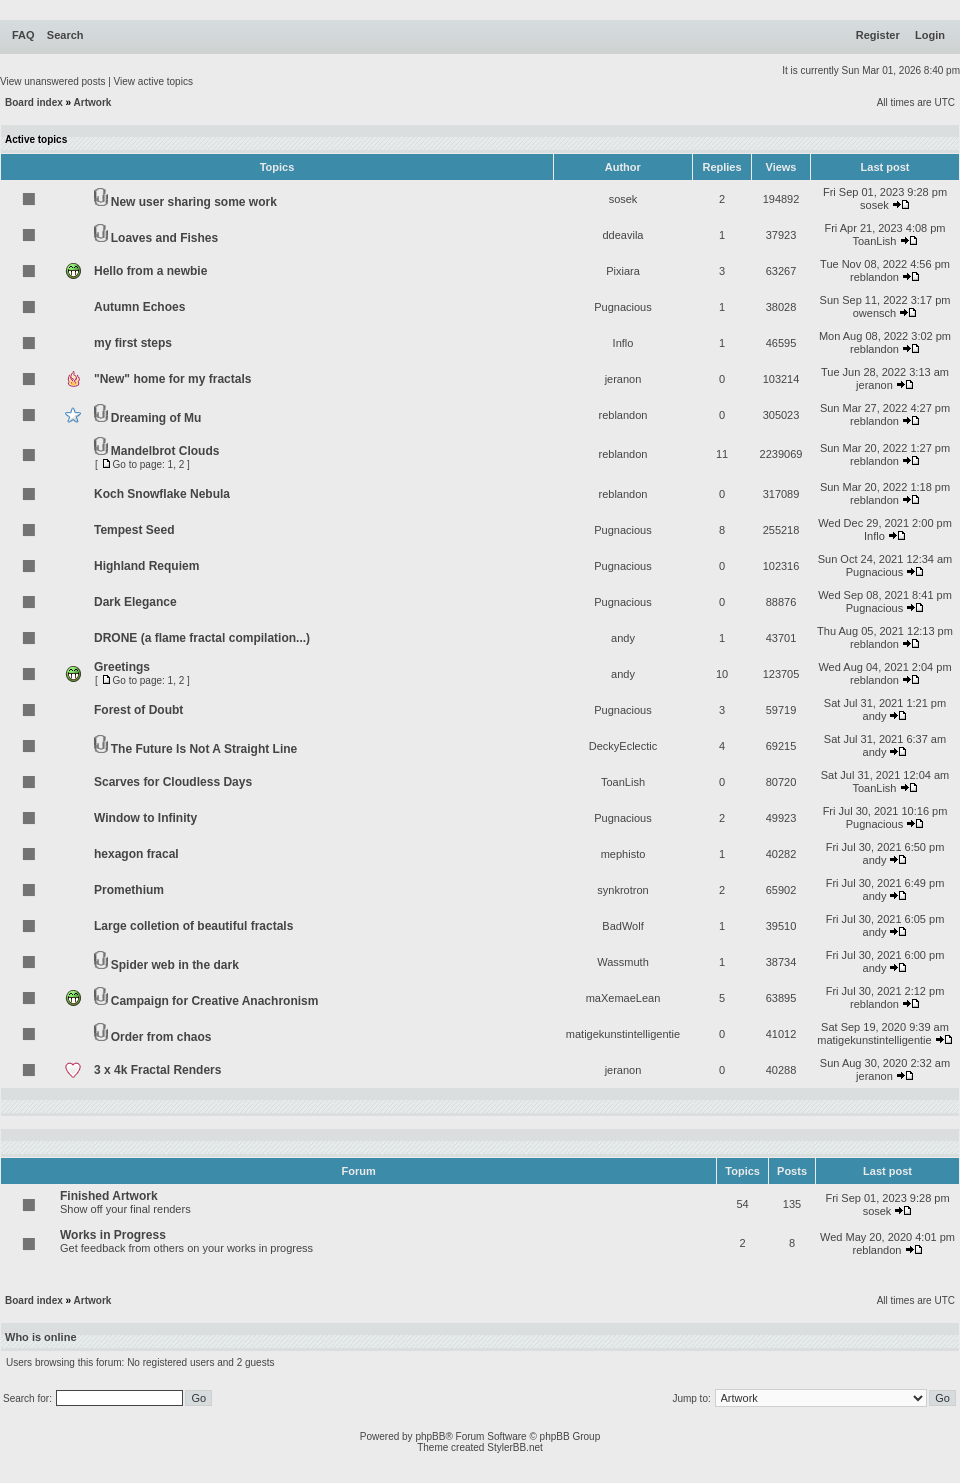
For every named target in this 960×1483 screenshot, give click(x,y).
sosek (623, 199)
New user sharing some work (194, 202)
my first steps (133, 343)
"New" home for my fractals (172, 379)
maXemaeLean (623, 998)
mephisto (623, 854)
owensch (874, 313)
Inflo (623, 343)
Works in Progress (113, 1235)
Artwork (93, 102)
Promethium (129, 890)
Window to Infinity (145, 818)
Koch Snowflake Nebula (162, 494)
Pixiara (623, 271)
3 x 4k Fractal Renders (157, 1070)
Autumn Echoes (139, 307)
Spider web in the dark (175, 965)
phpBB (430, 1436)
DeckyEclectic (623, 746)
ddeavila (623, 235)
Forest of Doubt (138, 710)
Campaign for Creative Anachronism (215, 1001)
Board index (34, 102)
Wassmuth (623, 962)
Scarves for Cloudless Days (173, 782)
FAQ (23, 35)
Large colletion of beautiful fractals (193, 926)
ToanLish (874, 241)
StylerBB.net (515, 1447)
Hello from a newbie (150, 271)
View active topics (153, 81)
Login (930, 35)
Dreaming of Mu (156, 418)
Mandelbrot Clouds (165, 451)
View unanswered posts (52, 81)
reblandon (874, 277)
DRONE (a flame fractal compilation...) (202, 638)
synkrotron (622, 890)
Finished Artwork (109, 1196)
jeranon (623, 379)
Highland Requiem (146, 566)
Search (65, 35)
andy (623, 638)
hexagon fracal (136, 854)
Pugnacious (623, 307)
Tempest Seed (134, 530)
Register (878, 35)
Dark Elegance (135, 602)
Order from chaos (161, 1037)
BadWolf (622, 926)
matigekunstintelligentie (623, 1034)
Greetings (122, 667)
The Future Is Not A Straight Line (204, 749)
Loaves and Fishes (164, 238)
